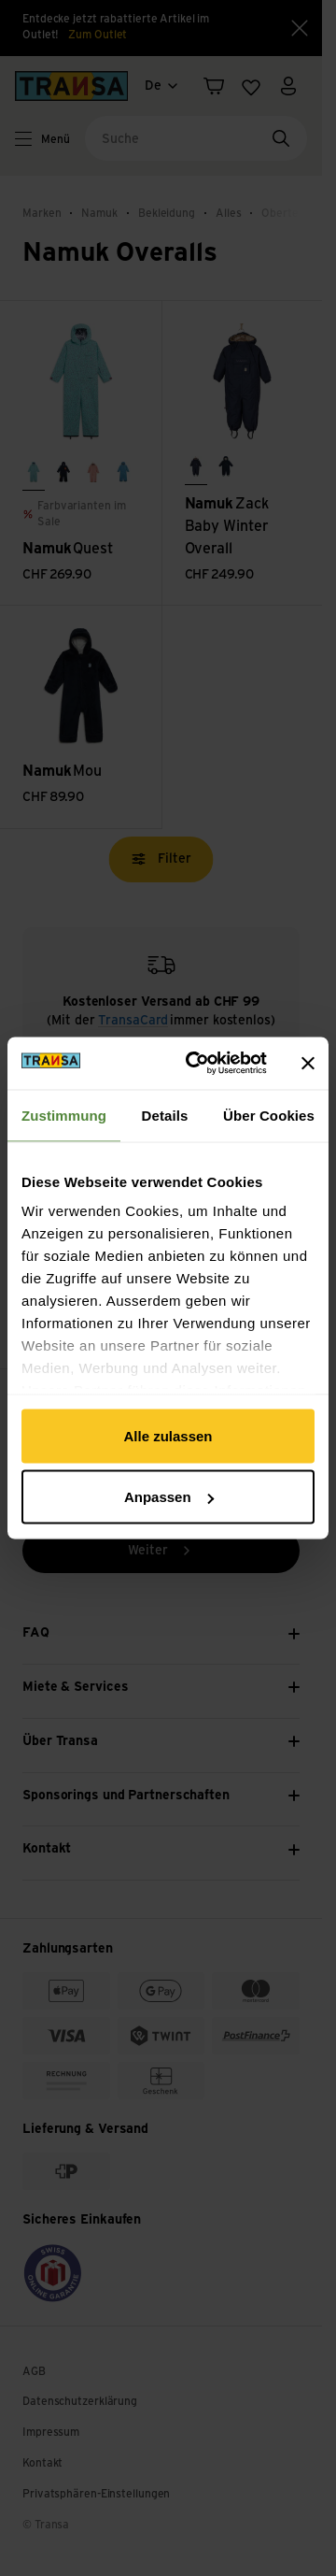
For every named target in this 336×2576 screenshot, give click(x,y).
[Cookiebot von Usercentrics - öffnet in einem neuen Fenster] (197, 1064)
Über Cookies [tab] (269, 1115)
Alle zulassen (167, 1435)
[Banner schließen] (308, 1062)
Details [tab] (165, 1115)
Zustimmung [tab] (63, 1115)
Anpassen (169, 1497)
